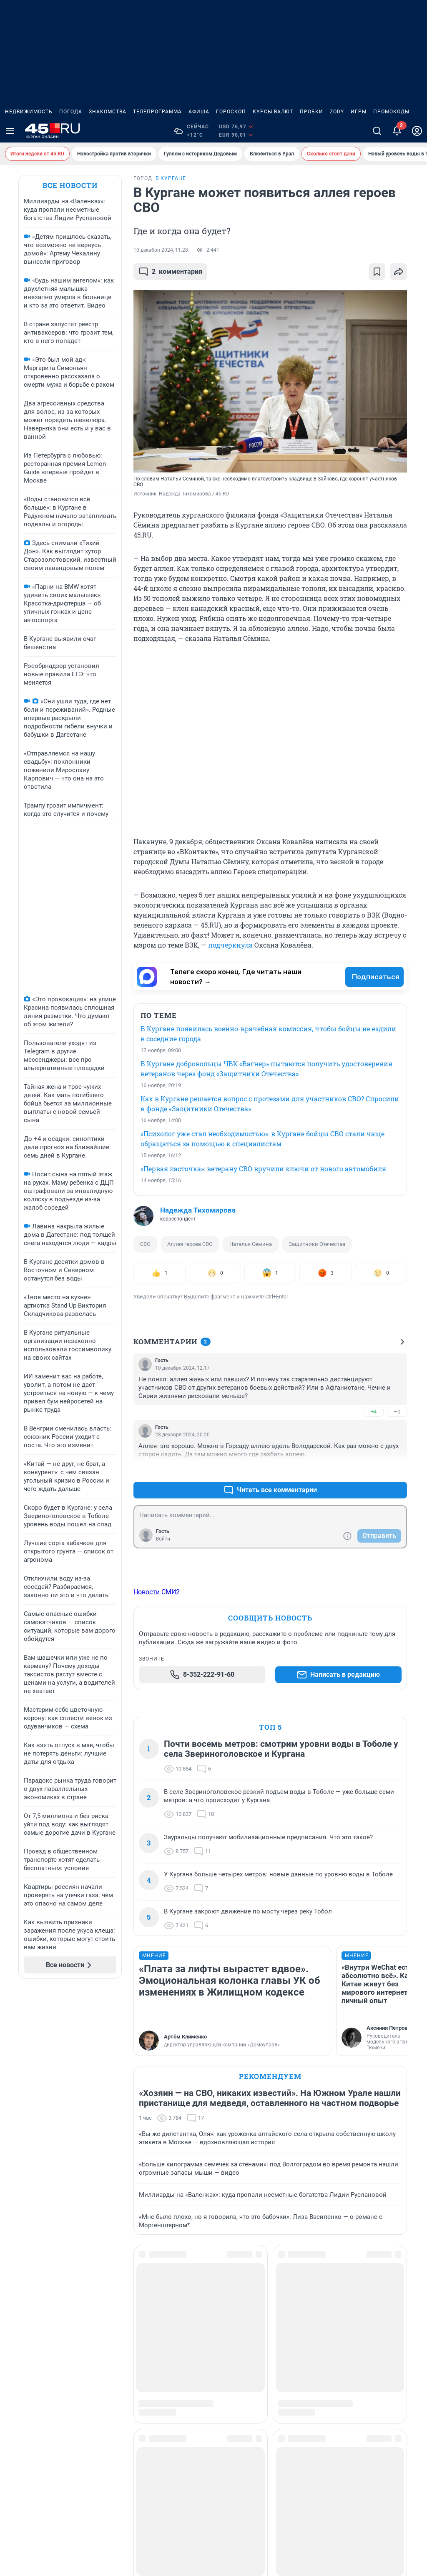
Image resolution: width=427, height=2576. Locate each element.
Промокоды (391, 112)
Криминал (224, 2318)
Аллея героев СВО (190, 1244)
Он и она (292, 2305)
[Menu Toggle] (10, 131)
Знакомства (107, 112)
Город (133, 2345)
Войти (163, 1539)
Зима (216, 2305)
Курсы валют (273, 112)
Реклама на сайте (31, 2305)
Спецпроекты (369, 2372)
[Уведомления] (397, 131)
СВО (145, 1244)
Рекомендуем (270, 2076)
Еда (130, 2372)
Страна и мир (368, 2332)
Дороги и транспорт (154, 2358)
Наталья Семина (250, 1244)
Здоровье (139, 2398)
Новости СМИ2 (156, 1592)
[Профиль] (417, 131)
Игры (359, 112)
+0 (374, 1470)
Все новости (70, 185)
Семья (288, 2398)
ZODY (337, 112)
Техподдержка (26, 2358)
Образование (228, 2398)
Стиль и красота (373, 2318)
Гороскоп (231, 112)
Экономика (365, 2358)
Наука (217, 2372)
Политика (294, 2332)
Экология (363, 2345)
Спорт (357, 2305)
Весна (134, 2332)
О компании (23, 2318)
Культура (222, 2332)
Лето (216, 2345)
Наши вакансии (28, 2345)
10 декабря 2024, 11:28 (160, 250)
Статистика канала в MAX (43, 2385)
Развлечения (298, 2372)
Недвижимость (29, 112)
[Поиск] (377, 131)
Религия (291, 2385)
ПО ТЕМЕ (159, 1015)
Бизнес (135, 2318)
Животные (141, 2385)
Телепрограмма (157, 112)
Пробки (311, 112)
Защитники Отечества (317, 1244)
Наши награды (26, 2332)
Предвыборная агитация (41, 2372)
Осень (288, 2318)
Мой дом (222, 2358)
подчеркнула (230, 944)
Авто (132, 2305)
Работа (289, 2358)
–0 (397, 1411)
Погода (70, 112)
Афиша (198, 112)
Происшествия (301, 2345)
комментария (170, 272)
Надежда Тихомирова (198, 1210)
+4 (374, 1411)
